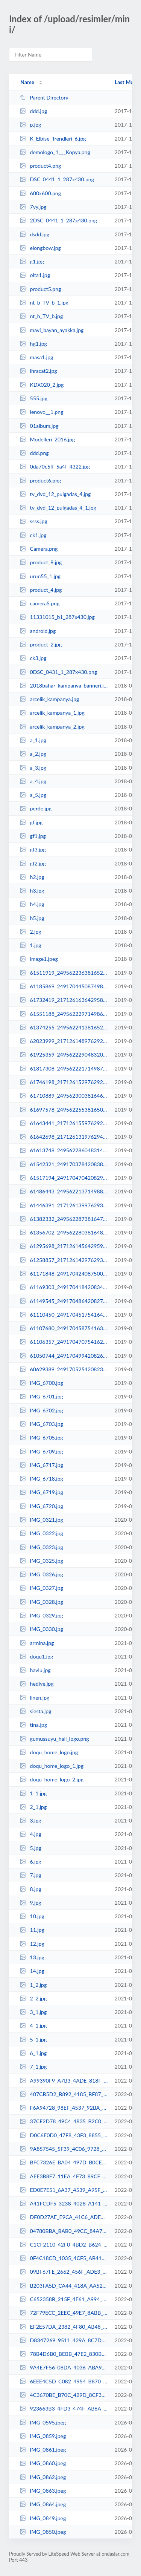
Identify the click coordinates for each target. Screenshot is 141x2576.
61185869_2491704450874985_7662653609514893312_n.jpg (64, 986)
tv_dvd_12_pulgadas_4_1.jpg (58, 507)
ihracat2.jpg (38, 371)
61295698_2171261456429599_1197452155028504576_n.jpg (64, 1246)
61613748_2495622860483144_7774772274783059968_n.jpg (64, 1150)
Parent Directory (44, 97)
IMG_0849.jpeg (43, 2518)
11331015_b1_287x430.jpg (57, 617)
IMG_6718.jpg (41, 1478)
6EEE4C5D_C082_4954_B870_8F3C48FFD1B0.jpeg (64, 2381)
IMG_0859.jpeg (43, 2436)
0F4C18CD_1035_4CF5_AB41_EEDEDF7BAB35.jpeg (64, 2258)
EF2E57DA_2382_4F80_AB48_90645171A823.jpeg (64, 2326)
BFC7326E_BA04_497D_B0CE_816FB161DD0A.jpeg (64, 2162)
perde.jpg (36, 808)
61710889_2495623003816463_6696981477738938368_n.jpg (64, 1095)
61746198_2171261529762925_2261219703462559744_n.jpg (64, 1082)
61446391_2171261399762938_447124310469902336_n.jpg (64, 1205)
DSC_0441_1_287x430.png (57, 179)
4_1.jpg (33, 2025)
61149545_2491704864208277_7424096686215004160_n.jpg (64, 1301)
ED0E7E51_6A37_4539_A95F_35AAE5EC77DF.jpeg (64, 2190)
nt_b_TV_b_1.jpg (44, 302)
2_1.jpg (33, 1807)
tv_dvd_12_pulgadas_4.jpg (55, 494)
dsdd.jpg (34, 234)
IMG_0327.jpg (41, 1588)
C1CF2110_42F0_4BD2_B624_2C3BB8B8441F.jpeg (64, 2244)
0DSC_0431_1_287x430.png (58, 672)
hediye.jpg (36, 1683)
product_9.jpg (41, 562)
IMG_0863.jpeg (43, 2490)
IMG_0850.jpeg (43, 2532)
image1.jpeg (39, 959)
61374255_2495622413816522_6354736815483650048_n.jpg (64, 1027)
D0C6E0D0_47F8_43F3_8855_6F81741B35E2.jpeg (64, 2135)
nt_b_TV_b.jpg (41, 316)
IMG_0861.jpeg (43, 2449)
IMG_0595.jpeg (43, 2422)
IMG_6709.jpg (41, 1451)
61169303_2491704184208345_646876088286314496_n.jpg (64, 1287)
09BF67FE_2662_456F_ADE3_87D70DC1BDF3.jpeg (64, 2271)
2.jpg (30, 931)
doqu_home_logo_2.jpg (51, 1779)
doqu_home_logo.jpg (49, 1752)
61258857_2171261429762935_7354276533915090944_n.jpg (64, 1260)
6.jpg (30, 1861)
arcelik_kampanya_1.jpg (52, 712)
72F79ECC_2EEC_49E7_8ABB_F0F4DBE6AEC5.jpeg (64, 2313)
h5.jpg (32, 918)
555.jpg (33, 398)
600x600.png (40, 193)
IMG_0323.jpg (41, 1547)
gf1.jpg (33, 836)
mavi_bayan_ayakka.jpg (51, 330)
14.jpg (32, 1971)
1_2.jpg (33, 1985)
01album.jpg (39, 426)
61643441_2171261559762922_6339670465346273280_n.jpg (64, 1123)
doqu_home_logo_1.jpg (51, 1766)
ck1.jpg (33, 535)
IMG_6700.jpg (41, 1383)
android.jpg (38, 631)
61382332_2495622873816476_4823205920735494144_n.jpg (64, 1219)
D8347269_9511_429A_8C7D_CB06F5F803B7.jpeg (64, 2340)
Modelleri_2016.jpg (47, 439)
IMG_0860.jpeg (43, 2463)
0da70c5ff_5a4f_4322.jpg (55, 466)
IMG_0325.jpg (41, 1561)
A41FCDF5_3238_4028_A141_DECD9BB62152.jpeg (64, 2203)
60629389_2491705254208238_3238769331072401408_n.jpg (64, 1369)
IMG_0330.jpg (41, 1629)
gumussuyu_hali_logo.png (54, 1738)
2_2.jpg (33, 1998)
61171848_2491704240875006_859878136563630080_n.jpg (64, 1273)
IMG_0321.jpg (41, 1519)
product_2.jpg (41, 644)
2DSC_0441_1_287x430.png (58, 220)
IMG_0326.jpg (41, 1574)
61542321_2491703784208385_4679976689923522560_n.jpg (64, 1164)
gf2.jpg (33, 863)
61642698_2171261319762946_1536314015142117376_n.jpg (64, 1136)
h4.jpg (32, 904)
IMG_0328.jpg (41, 1602)
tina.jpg (33, 1724)
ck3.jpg (33, 658)
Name (27, 82)
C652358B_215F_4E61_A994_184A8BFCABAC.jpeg (64, 2299)
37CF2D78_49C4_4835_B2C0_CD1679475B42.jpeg (64, 2121)
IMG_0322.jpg (41, 1533)
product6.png (40, 480)
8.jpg (30, 1889)
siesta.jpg (35, 1711)
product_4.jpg (41, 590)
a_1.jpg (33, 740)
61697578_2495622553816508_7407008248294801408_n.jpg (64, 1109)
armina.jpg (37, 1643)
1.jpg (30, 945)
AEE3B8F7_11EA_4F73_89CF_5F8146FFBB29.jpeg (64, 2176)
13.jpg (32, 1957)
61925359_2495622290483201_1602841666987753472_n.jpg (64, 1054)
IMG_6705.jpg (41, 1437)
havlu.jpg (35, 1670)
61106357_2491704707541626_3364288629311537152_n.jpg (64, 1342)
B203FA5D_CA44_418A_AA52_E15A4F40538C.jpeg (64, 2285)
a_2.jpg (33, 753)
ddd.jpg (33, 111)
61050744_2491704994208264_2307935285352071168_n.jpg (64, 1355)
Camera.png (39, 548)
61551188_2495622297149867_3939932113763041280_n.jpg (64, 1014)
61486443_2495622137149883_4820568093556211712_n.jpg (64, 1191)
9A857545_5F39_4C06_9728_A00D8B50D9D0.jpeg (64, 2149)
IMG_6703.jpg (41, 1424)
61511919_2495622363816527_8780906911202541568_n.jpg (64, 972)
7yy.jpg (33, 207)
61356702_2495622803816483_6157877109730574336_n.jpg (64, 1232)
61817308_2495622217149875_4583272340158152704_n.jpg (64, 1068)
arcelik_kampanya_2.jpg (52, 726)
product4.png (40, 165)
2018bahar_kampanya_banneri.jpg (64, 685)
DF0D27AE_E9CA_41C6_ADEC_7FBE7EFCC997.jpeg (64, 2217)
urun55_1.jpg (40, 576)
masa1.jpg (36, 357)
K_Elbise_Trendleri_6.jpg (53, 138)
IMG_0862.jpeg (43, 2477)
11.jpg (32, 1930)
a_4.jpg (33, 781)
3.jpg (30, 1820)
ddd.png (34, 453)
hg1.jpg (33, 343)
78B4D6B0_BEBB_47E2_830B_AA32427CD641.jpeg (64, 2354)
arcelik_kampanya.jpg (49, 699)
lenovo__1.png (41, 412)
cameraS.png (39, 603)
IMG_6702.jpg (41, 1410)
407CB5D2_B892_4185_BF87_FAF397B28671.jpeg (64, 2094)
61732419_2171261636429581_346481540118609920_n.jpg (64, 1000)
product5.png (40, 289)
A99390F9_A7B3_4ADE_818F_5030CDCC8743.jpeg (64, 2080)
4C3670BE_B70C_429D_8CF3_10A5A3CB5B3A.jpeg (64, 2395)
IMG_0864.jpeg (43, 2504)
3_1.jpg (33, 2012)
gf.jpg (31, 822)
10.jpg (32, 1916)
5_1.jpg (33, 2039)
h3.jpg (32, 890)
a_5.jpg (33, 795)
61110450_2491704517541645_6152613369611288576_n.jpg (64, 1314)
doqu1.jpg (36, 1656)
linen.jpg (34, 1697)
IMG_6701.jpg (41, 1396)
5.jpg (30, 1848)
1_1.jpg (33, 1793)
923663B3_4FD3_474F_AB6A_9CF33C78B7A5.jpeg (64, 2408)
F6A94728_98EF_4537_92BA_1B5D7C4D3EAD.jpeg (64, 2107)
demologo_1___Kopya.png (55, 152)
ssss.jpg (33, 521)
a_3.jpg (33, 767)
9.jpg (30, 1902)
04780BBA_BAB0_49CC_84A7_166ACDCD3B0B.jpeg (64, 2231)
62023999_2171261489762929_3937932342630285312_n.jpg (64, 1041)
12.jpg (32, 1943)
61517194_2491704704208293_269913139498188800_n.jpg (64, 1178)
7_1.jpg (33, 2066)
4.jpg (30, 1834)
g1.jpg (32, 261)
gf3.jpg (33, 849)
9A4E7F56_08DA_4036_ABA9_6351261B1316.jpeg (64, 2367)
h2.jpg (32, 877)
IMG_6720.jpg (41, 1506)
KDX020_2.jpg (42, 384)
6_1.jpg (33, 2053)
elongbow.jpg (40, 248)
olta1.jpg (35, 275)
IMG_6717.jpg (41, 1465)
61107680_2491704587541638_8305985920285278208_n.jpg (64, 1328)
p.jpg (30, 124)
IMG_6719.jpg (41, 1492)
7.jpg (30, 1875)
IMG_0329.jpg (41, 1615)
